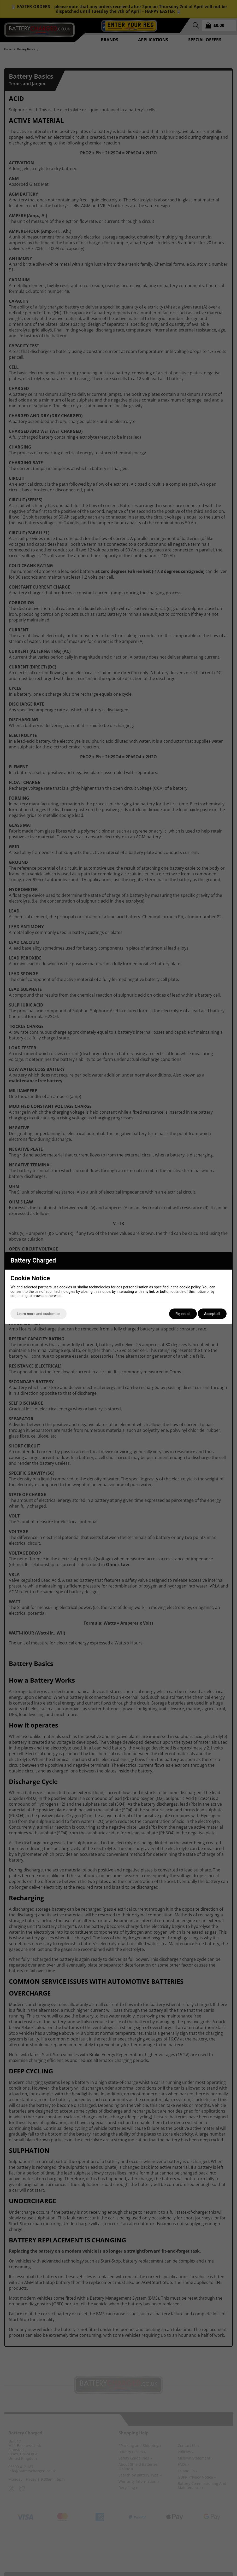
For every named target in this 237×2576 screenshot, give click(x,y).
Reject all (183, 1314)
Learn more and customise (38, 1314)
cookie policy (189, 1287)
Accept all (212, 1314)
